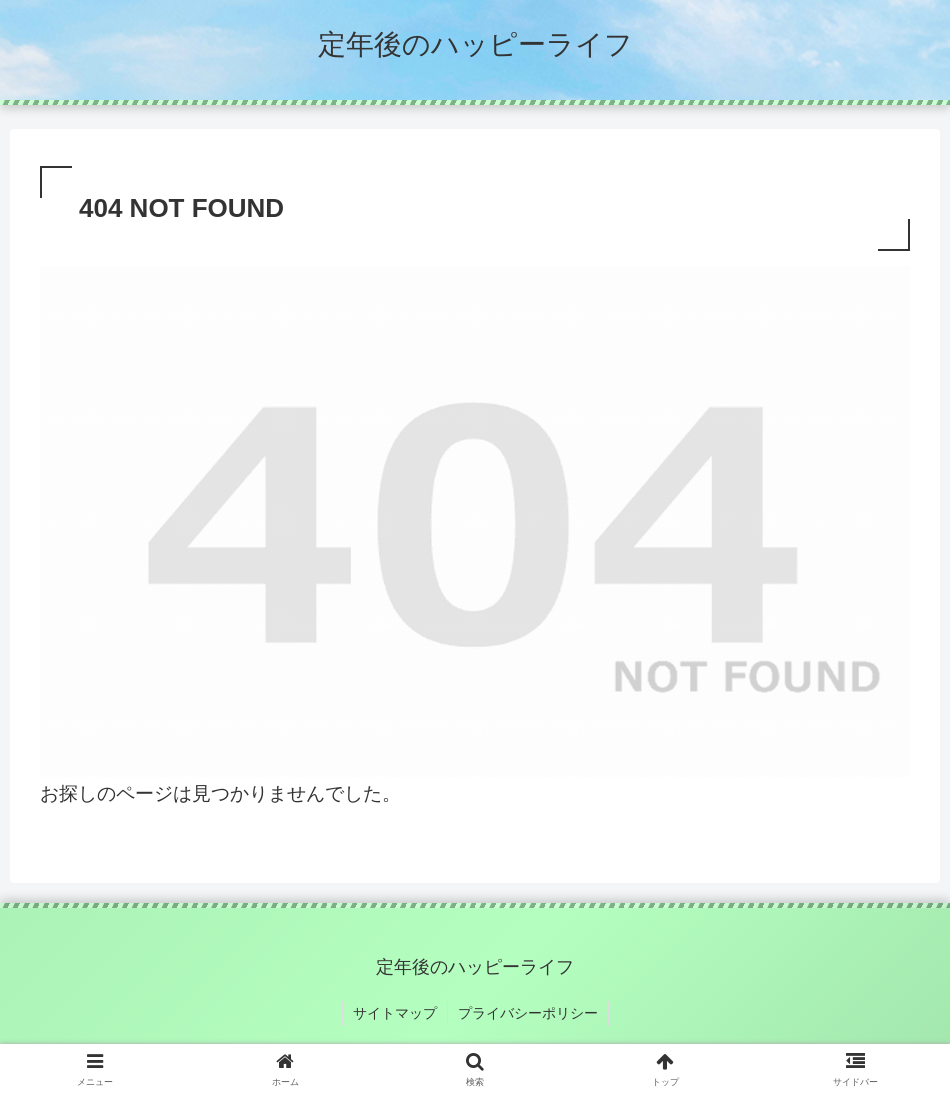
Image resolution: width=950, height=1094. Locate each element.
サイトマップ (395, 1013)
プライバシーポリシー (528, 1013)
